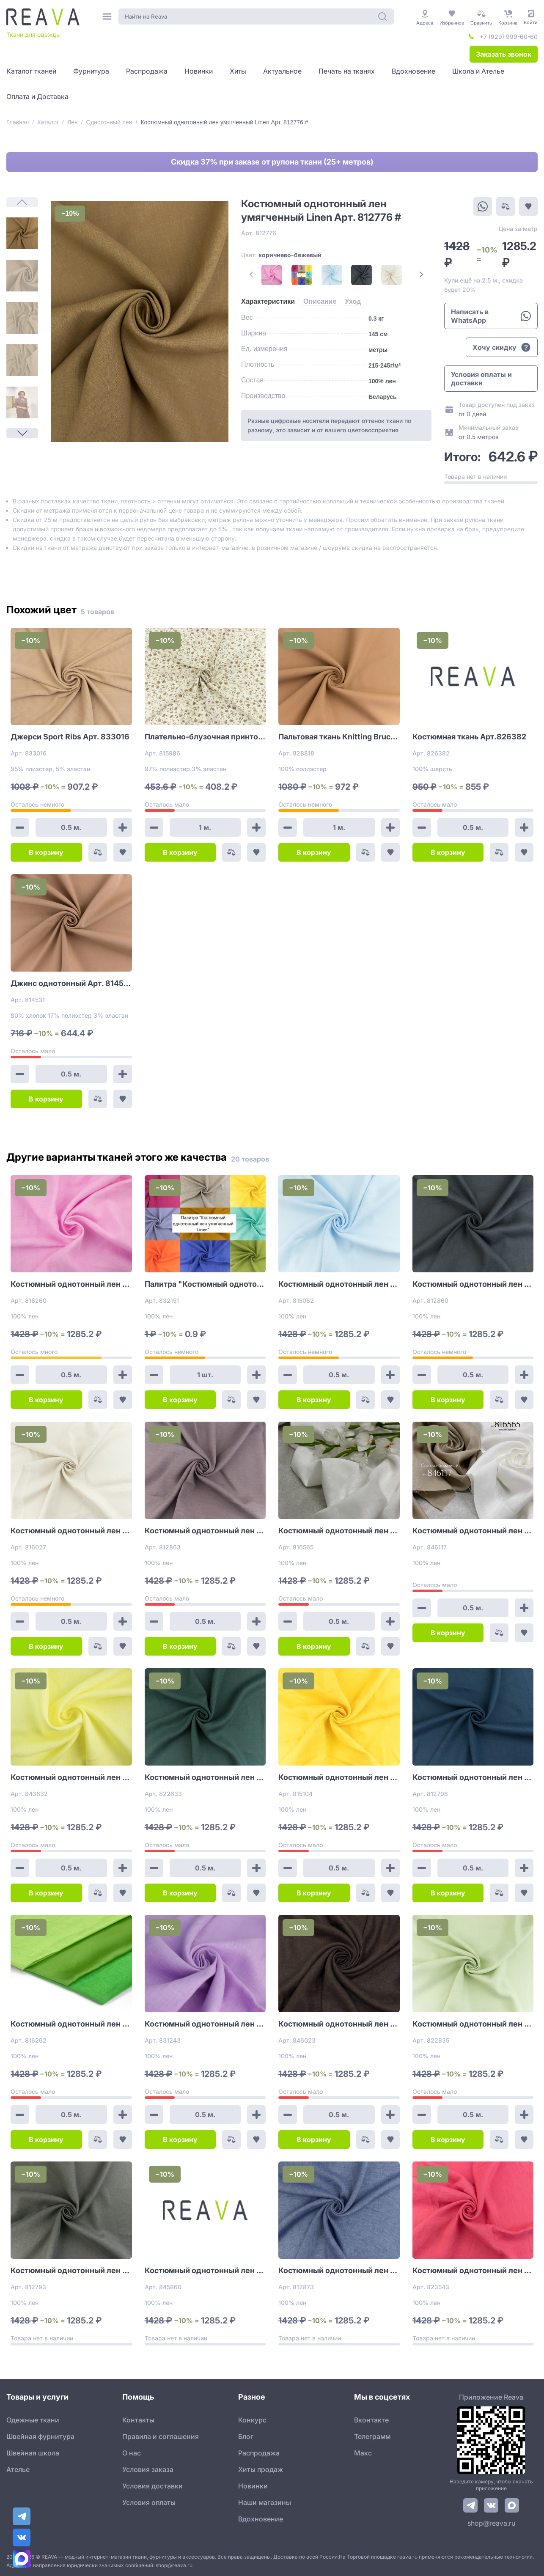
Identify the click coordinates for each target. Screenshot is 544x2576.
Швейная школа (32, 2453)
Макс (363, 2453)
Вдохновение (260, 2519)
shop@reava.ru (491, 2523)
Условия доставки (152, 2486)
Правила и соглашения (160, 2436)
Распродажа (259, 2453)
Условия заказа (147, 2469)
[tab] (268, 301)
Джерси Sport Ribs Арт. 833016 (70, 736)
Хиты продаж (260, 2469)
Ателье (18, 2469)
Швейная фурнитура (40, 2436)
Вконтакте (371, 2420)
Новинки (253, 2486)
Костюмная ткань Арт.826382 (469, 736)
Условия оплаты (149, 2502)
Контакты (138, 2420)
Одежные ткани (32, 2420)
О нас (131, 2453)
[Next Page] (22, 433)
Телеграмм (372, 2436)
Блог (245, 2436)
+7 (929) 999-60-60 (509, 36)
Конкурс (252, 2420)
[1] (22, 233)
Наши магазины (264, 2502)
